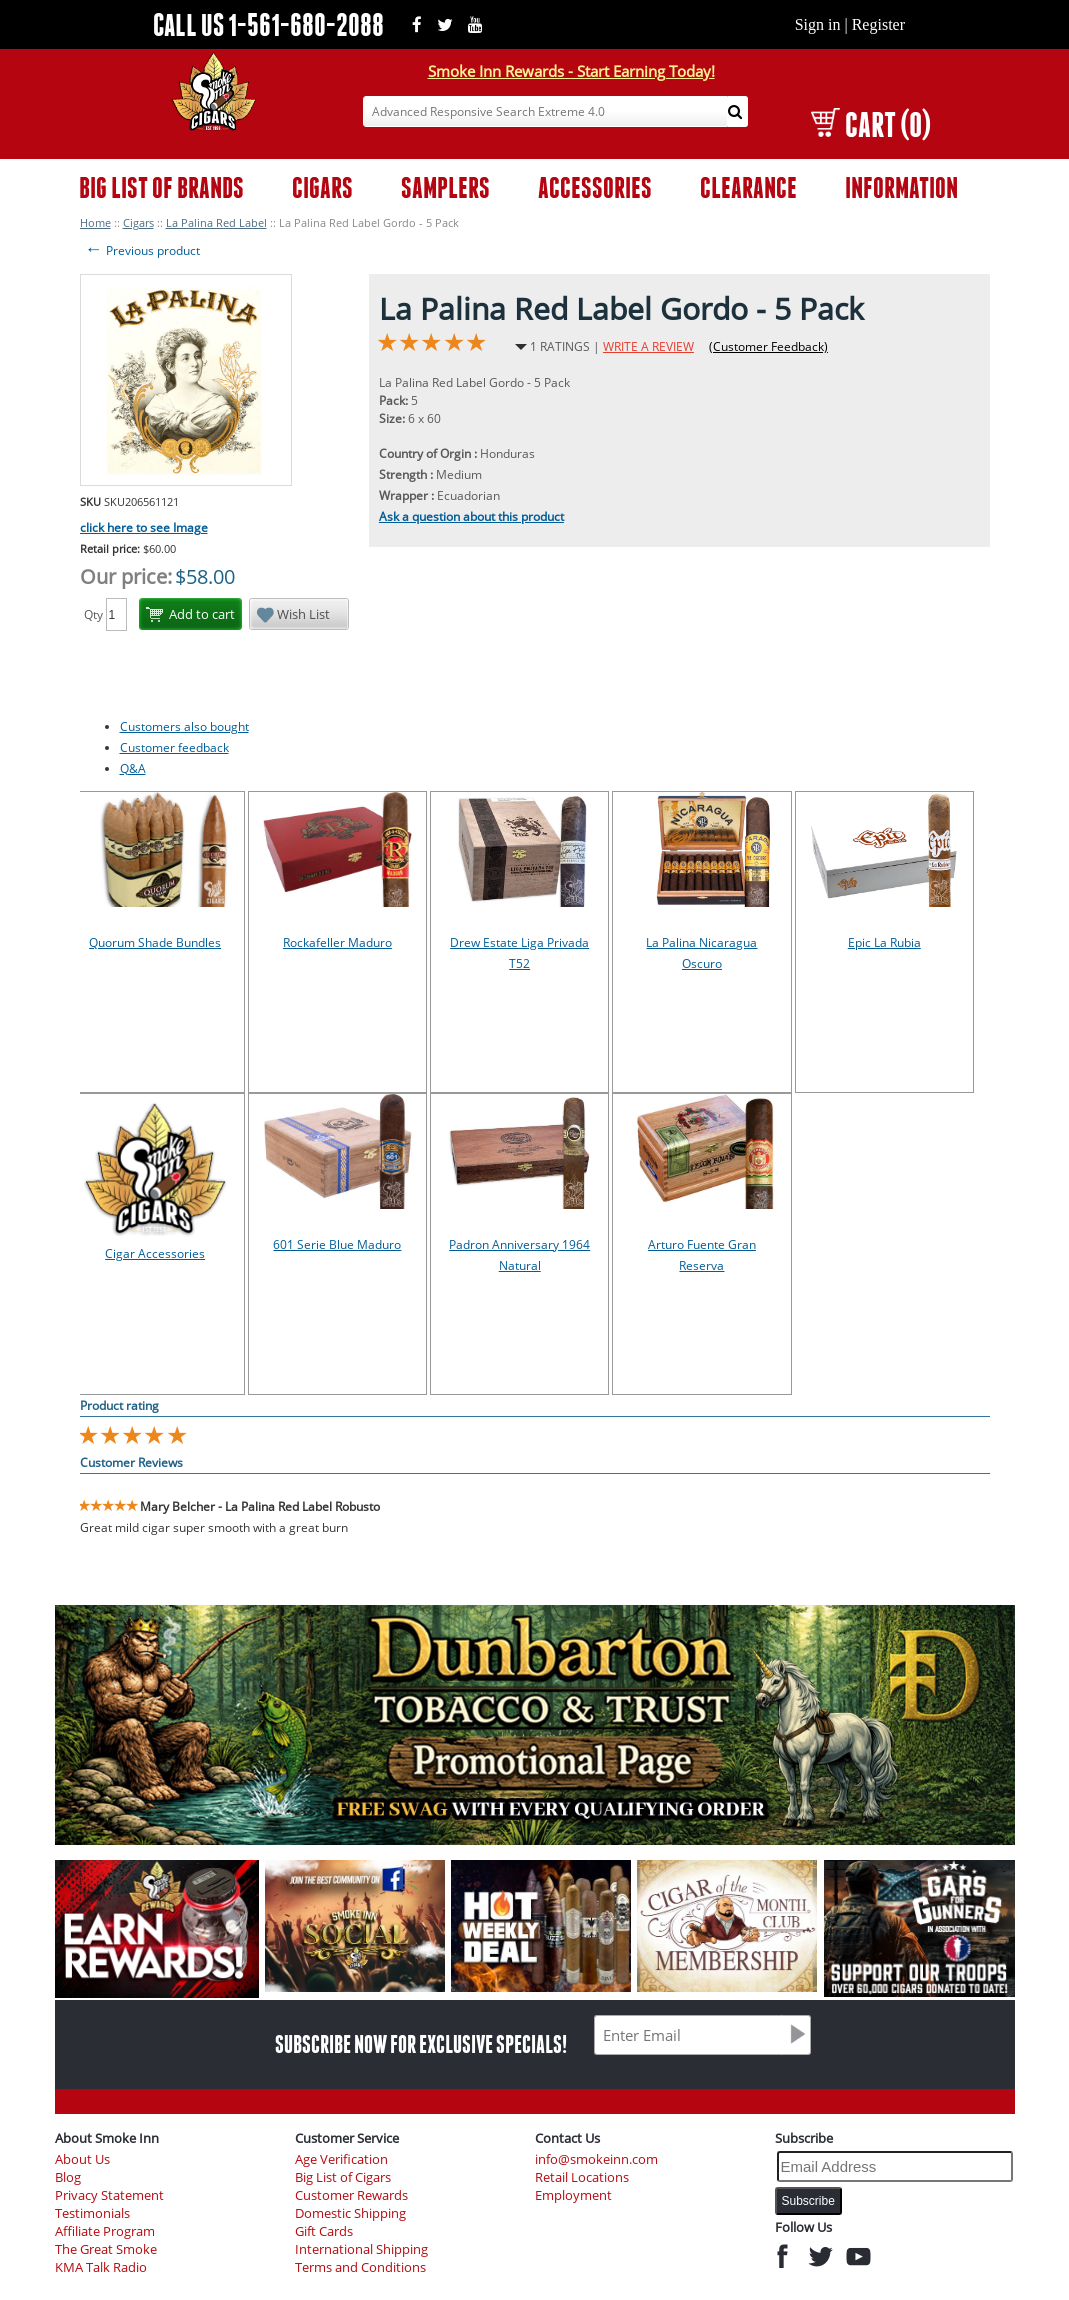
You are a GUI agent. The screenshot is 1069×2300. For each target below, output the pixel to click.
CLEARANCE (748, 187)
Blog (68, 2177)
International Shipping (361, 2249)
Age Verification (341, 2159)
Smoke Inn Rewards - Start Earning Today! (571, 71)
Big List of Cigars (343, 2177)
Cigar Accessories (155, 1253)
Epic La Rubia (884, 942)
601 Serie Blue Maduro (337, 1244)
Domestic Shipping (350, 2213)
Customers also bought (184, 726)
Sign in (818, 24)
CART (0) (870, 124)
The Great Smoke (106, 2249)
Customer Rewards (351, 2195)
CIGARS (322, 187)
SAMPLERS (445, 187)
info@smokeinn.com (596, 2159)
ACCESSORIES (595, 187)
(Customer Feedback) (768, 346)
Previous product (142, 250)
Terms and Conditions (360, 2267)
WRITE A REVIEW (648, 346)
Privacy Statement (109, 2195)
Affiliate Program (105, 2231)
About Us (82, 2159)
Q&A (133, 768)
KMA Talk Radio (101, 2267)
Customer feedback (174, 747)
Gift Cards (324, 2231)
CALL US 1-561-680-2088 (268, 24)
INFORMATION (901, 187)
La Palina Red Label (216, 222)
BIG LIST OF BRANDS (161, 187)
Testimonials (92, 2213)
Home (95, 222)
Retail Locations (582, 2177)
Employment (573, 2195)
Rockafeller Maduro (337, 942)
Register (878, 24)
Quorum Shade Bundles (155, 942)
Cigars (138, 222)
